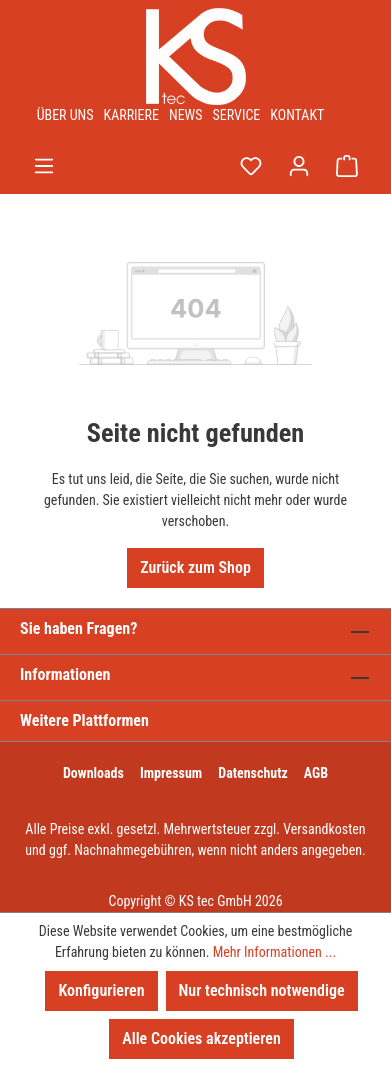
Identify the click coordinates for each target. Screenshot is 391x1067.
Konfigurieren (101, 990)
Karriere (131, 115)
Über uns (65, 115)
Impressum (171, 773)
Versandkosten (324, 829)
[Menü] (44, 166)
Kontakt (297, 115)
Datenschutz (253, 773)
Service (237, 115)
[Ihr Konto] (299, 166)
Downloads (93, 773)
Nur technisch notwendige (262, 990)
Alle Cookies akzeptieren (201, 1038)
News (186, 115)
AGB (316, 773)
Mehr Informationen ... (274, 952)
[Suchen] (203, 166)
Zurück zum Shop (195, 567)
